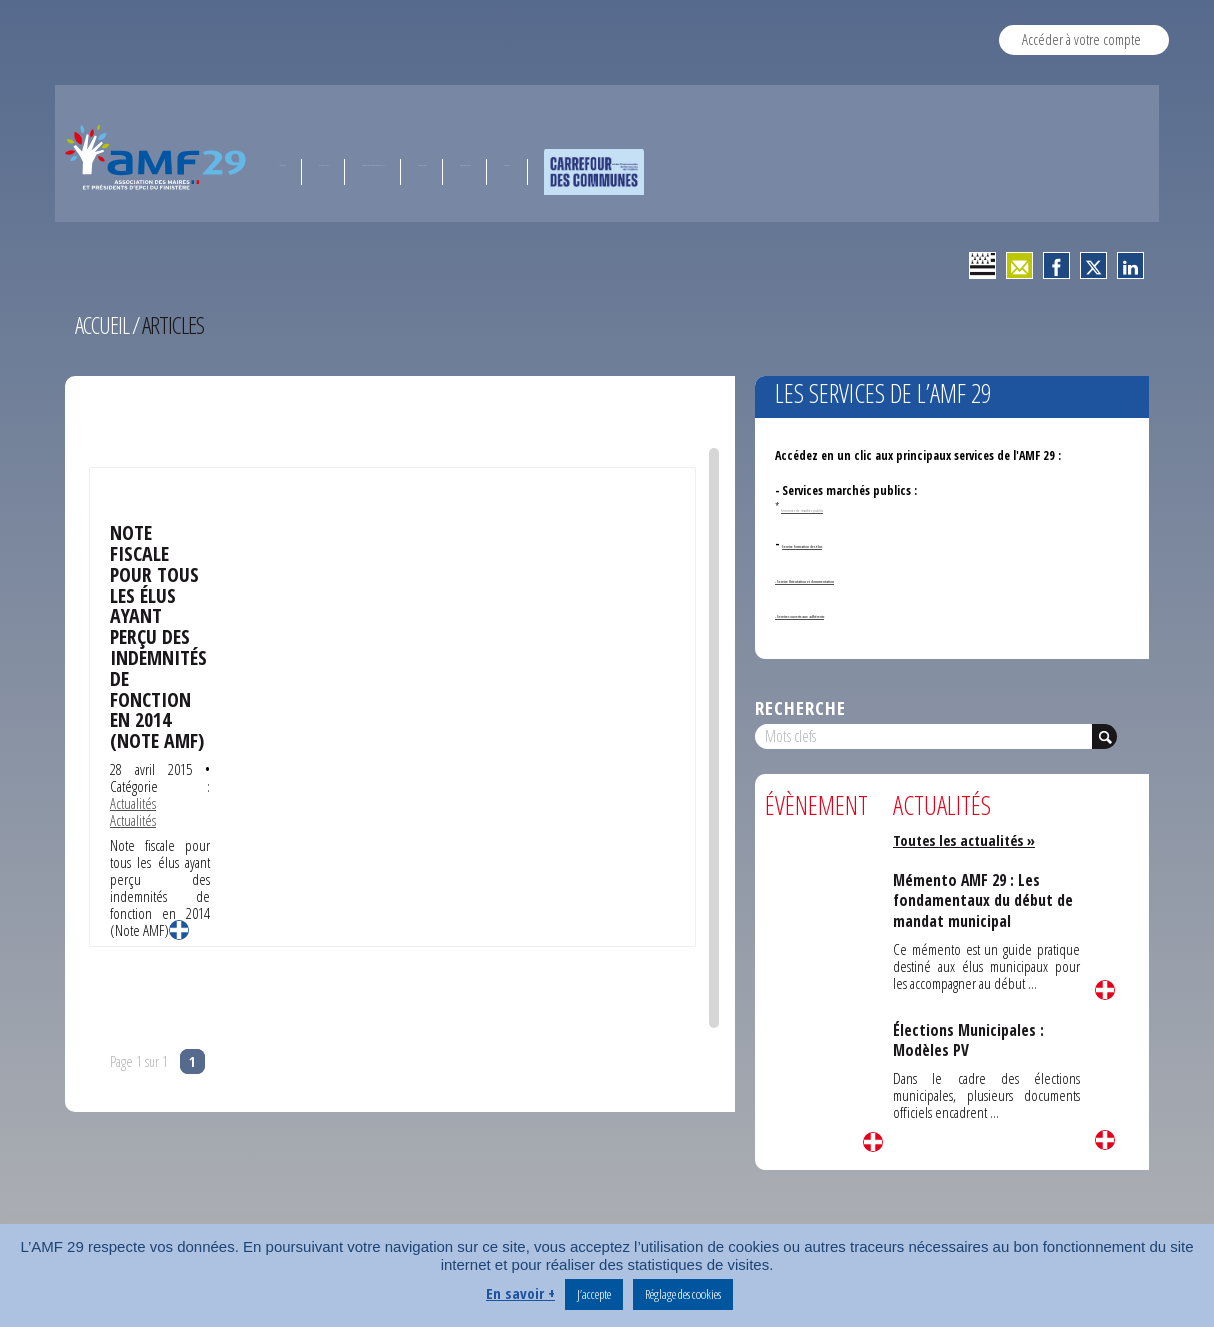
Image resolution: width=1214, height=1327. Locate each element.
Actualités (133, 799)
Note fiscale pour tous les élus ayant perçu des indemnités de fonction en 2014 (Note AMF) (159, 634)
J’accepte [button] (594, 1294)
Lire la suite (179, 926)
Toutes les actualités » (967, 840)
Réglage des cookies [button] (683, 1294)
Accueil (103, 325)
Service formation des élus (851, 543)
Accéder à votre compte (1081, 39)
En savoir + (520, 1293)
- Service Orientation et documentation (878, 578)
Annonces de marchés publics (838, 507)
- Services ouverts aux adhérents (858, 613)
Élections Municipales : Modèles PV (969, 1040)
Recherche (800, 707)
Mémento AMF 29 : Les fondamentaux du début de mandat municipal (985, 900)
